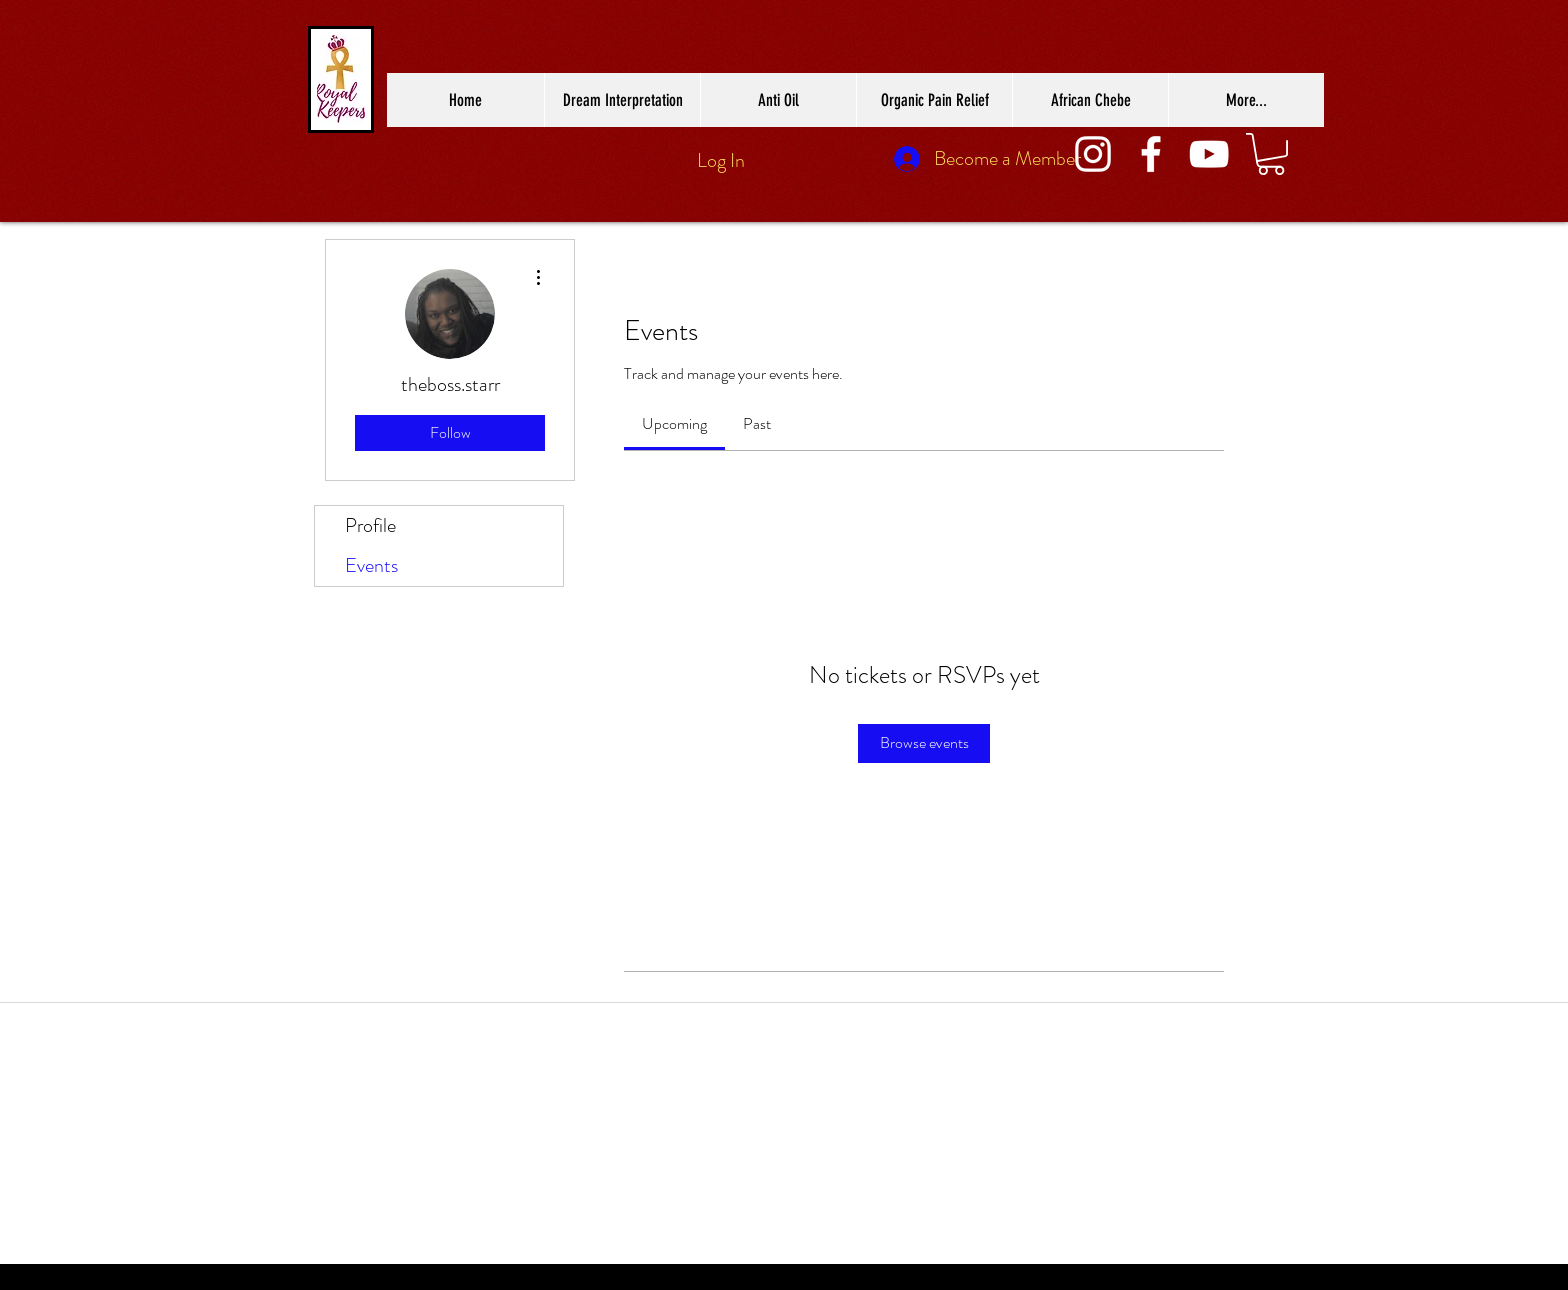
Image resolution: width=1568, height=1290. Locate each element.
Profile (370, 525)
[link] (674, 423)
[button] (1271, 154)
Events (371, 565)
